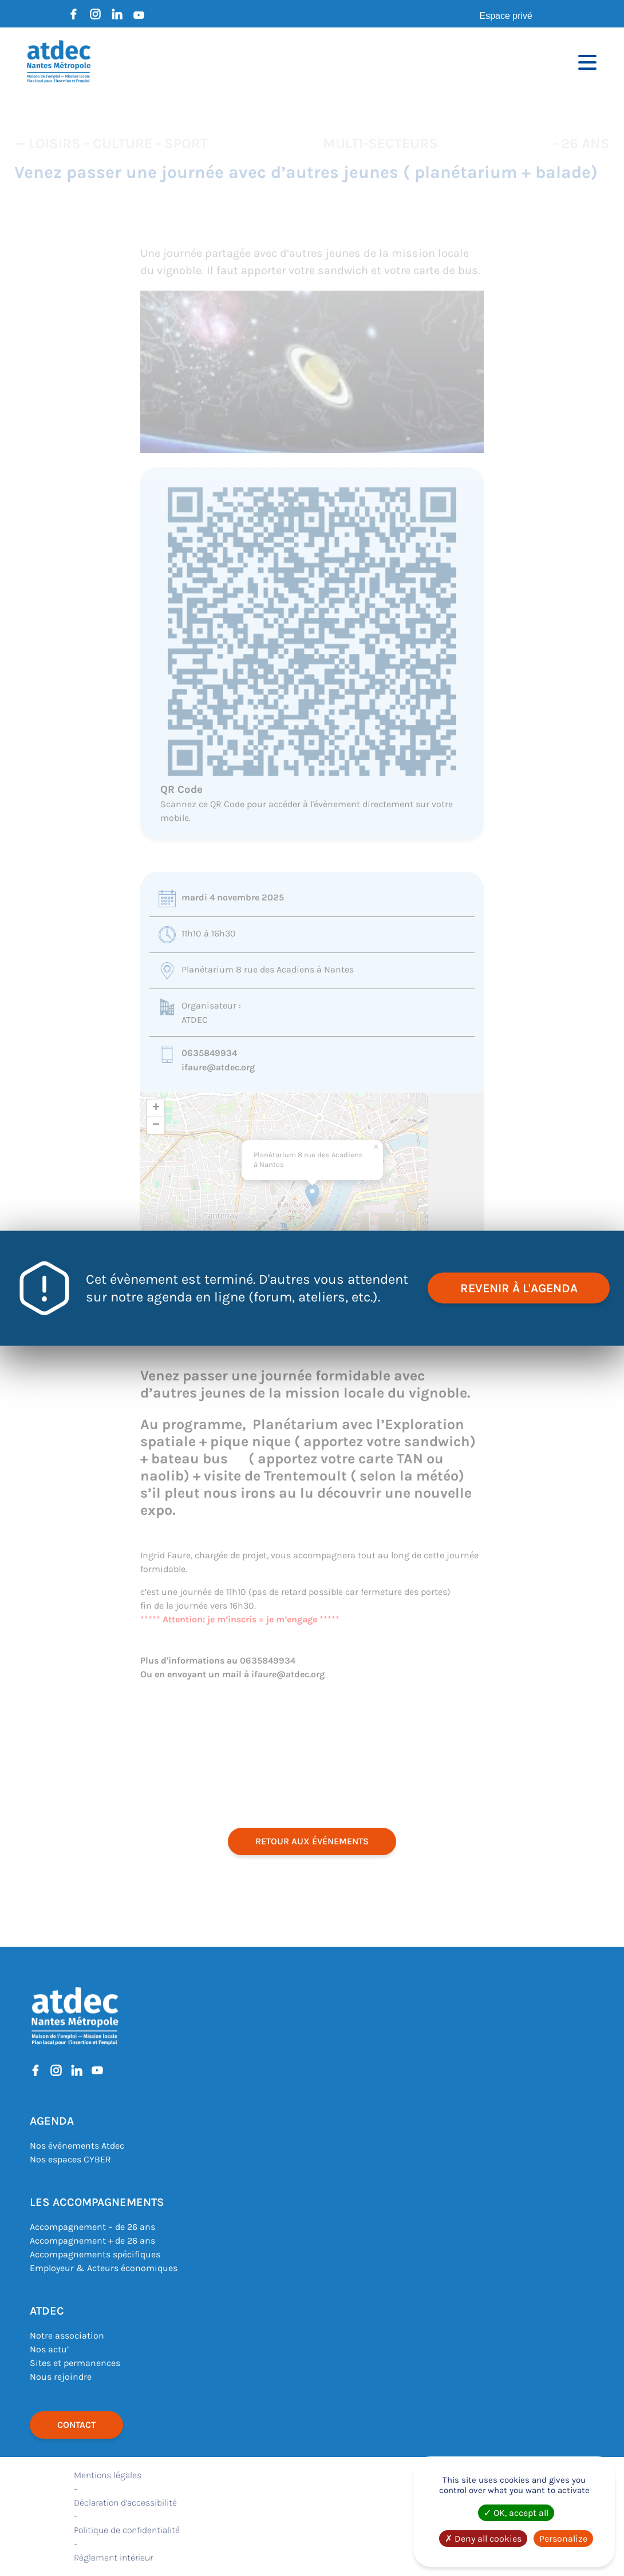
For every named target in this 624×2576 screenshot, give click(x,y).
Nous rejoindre (61, 2376)
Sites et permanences (75, 2362)
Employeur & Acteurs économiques (103, 2268)
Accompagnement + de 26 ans (92, 2240)
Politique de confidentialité (127, 2530)
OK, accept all (516, 2512)
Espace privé (506, 16)
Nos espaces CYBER (70, 2159)
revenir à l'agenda (517, 1287)
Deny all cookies (483, 2538)
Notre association (67, 2335)
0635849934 (209, 1052)
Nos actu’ (49, 2349)
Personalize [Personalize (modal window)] (563, 2538)
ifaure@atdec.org (218, 1067)
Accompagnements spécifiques (95, 2254)
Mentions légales (107, 2475)
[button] (312, 1195)
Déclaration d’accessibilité (125, 2502)
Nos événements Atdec (77, 2145)
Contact (76, 2424)
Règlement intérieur (113, 2557)
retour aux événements (312, 1841)
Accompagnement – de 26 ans (92, 2226)
